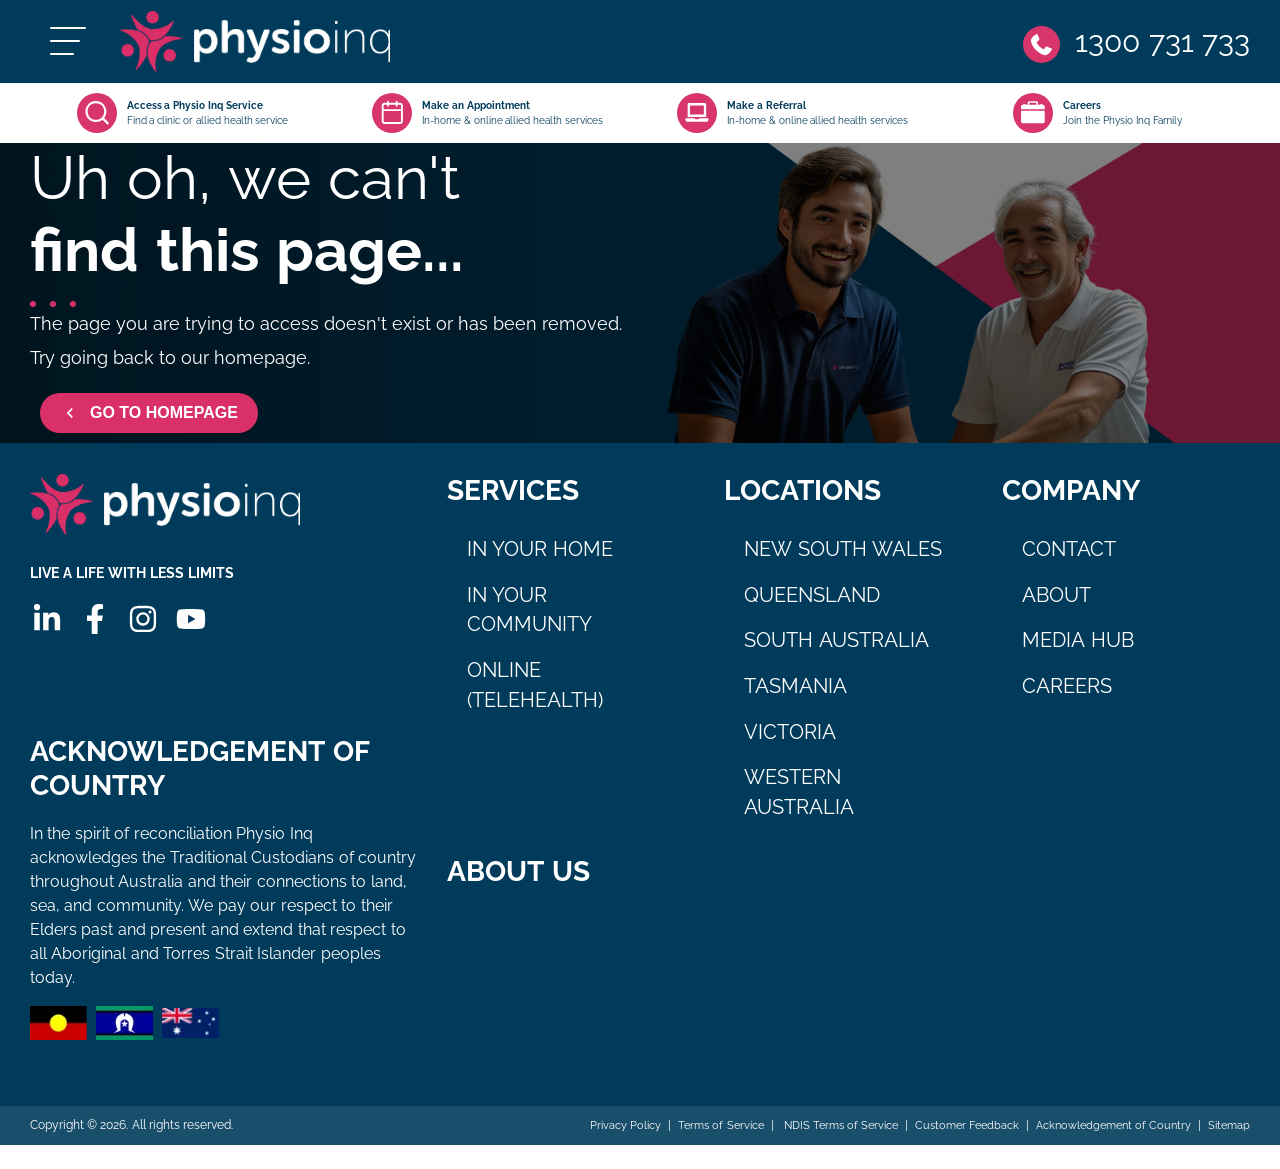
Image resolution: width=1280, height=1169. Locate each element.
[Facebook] (93, 643)
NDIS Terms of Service (810, 1150)
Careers (1067, 698)
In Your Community (529, 622)
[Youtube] (189, 643)
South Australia (836, 652)
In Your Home (540, 561)
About (1056, 607)
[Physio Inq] (286, 47)
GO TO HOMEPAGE (149, 425)
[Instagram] (141, 643)
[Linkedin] (45, 643)
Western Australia (799, 804)
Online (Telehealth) (535, 697)
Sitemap (1227, 1150)
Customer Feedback (947, 1150)
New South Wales (843, 561)
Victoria (790, 744)
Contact (1069, 561)
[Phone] (1135, 47)
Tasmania (795, 698)
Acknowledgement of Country (1103, 1150)
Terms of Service (683, 1150)
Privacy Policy (580, 1150)
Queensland (812, 607)
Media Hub (1078, 652)
